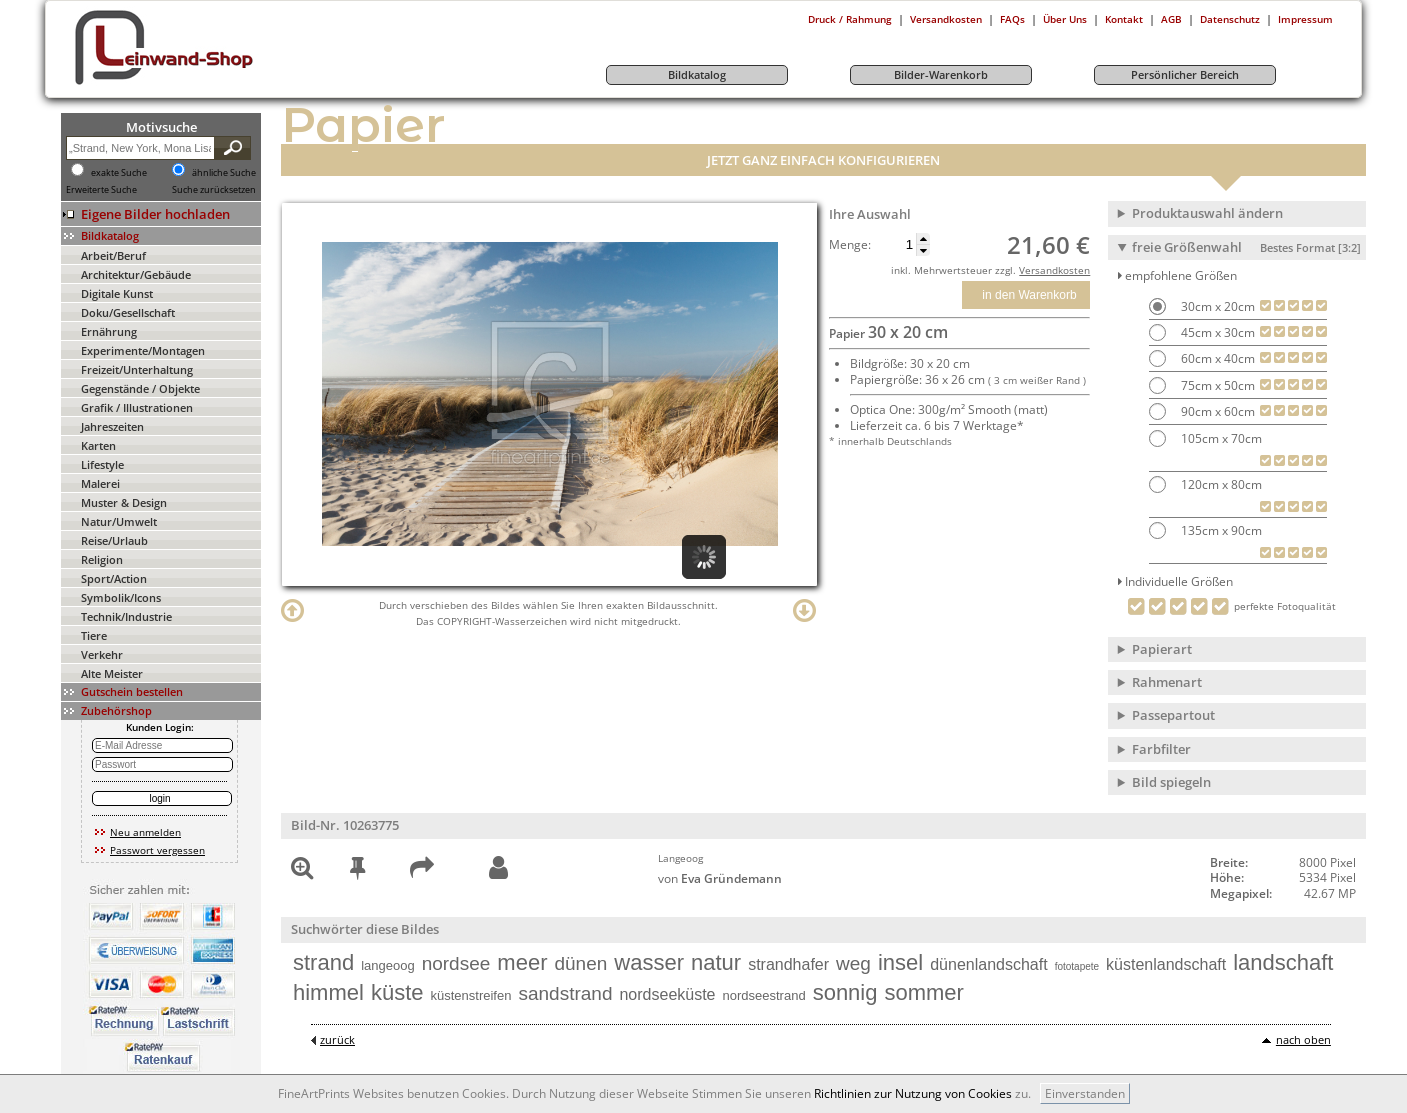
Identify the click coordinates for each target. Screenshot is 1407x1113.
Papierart (1162, 649)
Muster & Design (124, 502)
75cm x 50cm (1216, 385)
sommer (923, 992)
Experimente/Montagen (143, 350)
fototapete (1077, 966)
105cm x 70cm (1220, 438)
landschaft (1283, 962)
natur (716, 962)
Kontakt (1124, 19)
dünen (580, 963)
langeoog (388, 965)
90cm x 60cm (1216, 411)
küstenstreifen (471, 995)
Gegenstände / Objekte (140, 388)
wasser (649, 962)
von (720, 878)
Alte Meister (112, 673)
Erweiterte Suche (101, 190)
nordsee (456, 963)
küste (397, 992)
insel (900, 962)
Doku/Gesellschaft (128, 312)
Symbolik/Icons (121, 597)
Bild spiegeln (1171, 782)
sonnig (845, 992)
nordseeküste (667, 994)
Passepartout (1173, 715)
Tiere (94, 635)
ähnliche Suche (224, 173)
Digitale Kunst (117, 293)
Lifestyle (102, 464)
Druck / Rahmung (850, 19)
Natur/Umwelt (119, 521)
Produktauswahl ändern (1207, 213)
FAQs (1012, 19)
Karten (98, 445)
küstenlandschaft (1166, 964)
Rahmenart (1167, 682)
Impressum (1305, 19)
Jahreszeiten (112, 426)
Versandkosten (946, 19)
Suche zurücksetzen (214, 190)
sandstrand (565, 993)
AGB (1171, 19)
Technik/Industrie (126, 616)
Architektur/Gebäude (136, 274)
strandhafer (788, 964)
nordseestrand (764, 995)
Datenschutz (1230, 19)
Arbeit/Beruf (113, 255)
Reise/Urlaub (114, 540)
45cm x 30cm (1216, 332)
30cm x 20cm (1216, 306)
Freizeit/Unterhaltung (137, 369)
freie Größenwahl (1246, 247)
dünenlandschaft (988, 964)
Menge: (850, 245)
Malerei (100, 483)
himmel (328, 992)
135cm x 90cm (1220, 530)
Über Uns (1065, 19)
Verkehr (102, 654)
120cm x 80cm (1220, 484)
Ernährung (109, 331)
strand (323, 962)
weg (853, 963)
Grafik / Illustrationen (137, 407)
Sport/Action (114, 578)
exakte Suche (119, 173)
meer (522, 962)
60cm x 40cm (1216, 358)
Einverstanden (1085, 1093)
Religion (102, 559)
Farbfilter (1161, 749)
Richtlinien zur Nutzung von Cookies (913, 1093)
